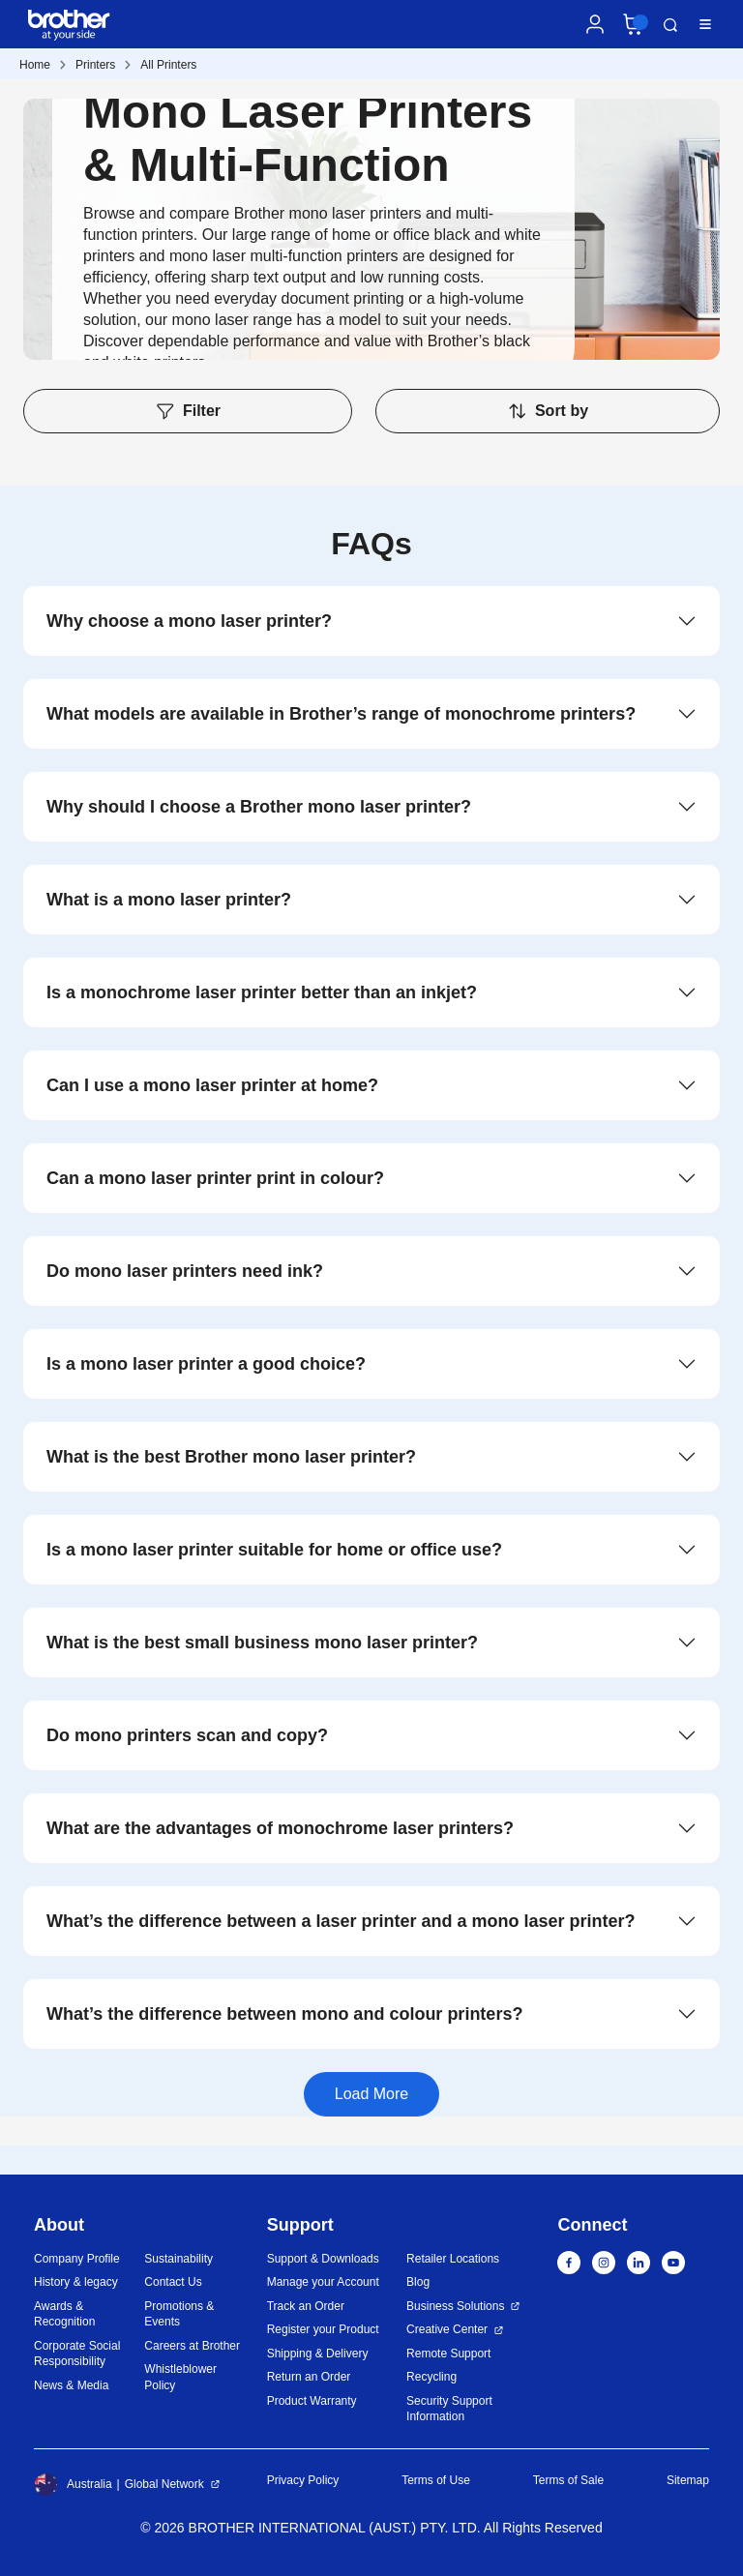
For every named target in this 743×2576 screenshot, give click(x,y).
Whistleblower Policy (180, 2377)
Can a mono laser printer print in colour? (215, 1178)
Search (670, 25)
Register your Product (323, 2329)
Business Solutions (455, 2306)
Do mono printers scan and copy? (187, 1735)
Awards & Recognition (64, 2314)
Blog (418, 2282)
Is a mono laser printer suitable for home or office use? (274, 1549)
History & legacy (76, 2282)
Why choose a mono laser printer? (189, 621)
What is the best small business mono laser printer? (262, 1642)
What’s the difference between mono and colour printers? (284, 2014)
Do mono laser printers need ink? (184, 1271)
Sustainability (178, 2258)
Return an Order (309, 2377)
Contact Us (172, 2282)
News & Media (71, 2385)
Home (34, 65)
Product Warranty (312, 2401)
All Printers (168, 65)
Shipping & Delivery (318, 2353)
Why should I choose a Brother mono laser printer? (258, 806)
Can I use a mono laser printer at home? (212, 1085)
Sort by (547, 411)
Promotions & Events (179, 2314)
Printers (95, 65)
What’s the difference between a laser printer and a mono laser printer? (340, 1921)
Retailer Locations (452, 2258)
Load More (372, 2094)
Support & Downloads (323, 2258)
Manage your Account (323, 2282)
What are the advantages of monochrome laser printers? (280, 1828)
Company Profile (77, 2258)
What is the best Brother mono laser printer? (231, 1456)
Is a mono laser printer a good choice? (206, 1364)
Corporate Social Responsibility (77, 2354)
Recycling (431, 2377)
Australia (73, 2484)
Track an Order (305, 2306)
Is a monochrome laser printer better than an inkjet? (261, 992)
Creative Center (447, 2329)
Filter (188, 411)
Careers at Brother (192, 2346)
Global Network (164, 2484)
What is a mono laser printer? (168, 899)
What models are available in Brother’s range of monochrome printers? (341, 714)
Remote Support (448, 2353)
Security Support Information (449, 2409)
